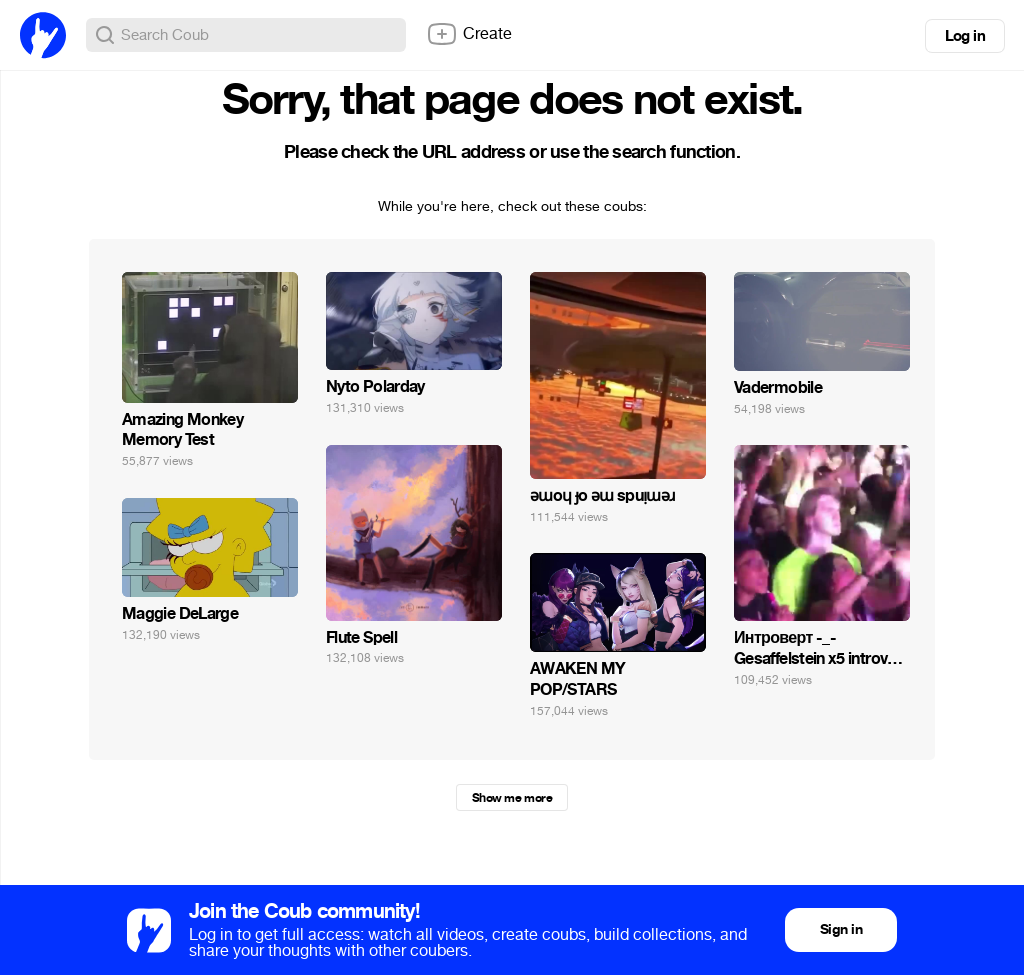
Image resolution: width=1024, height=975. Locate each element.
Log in (965, 36)
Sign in (841, 929)
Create (469, 34)
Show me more (512, 798)
